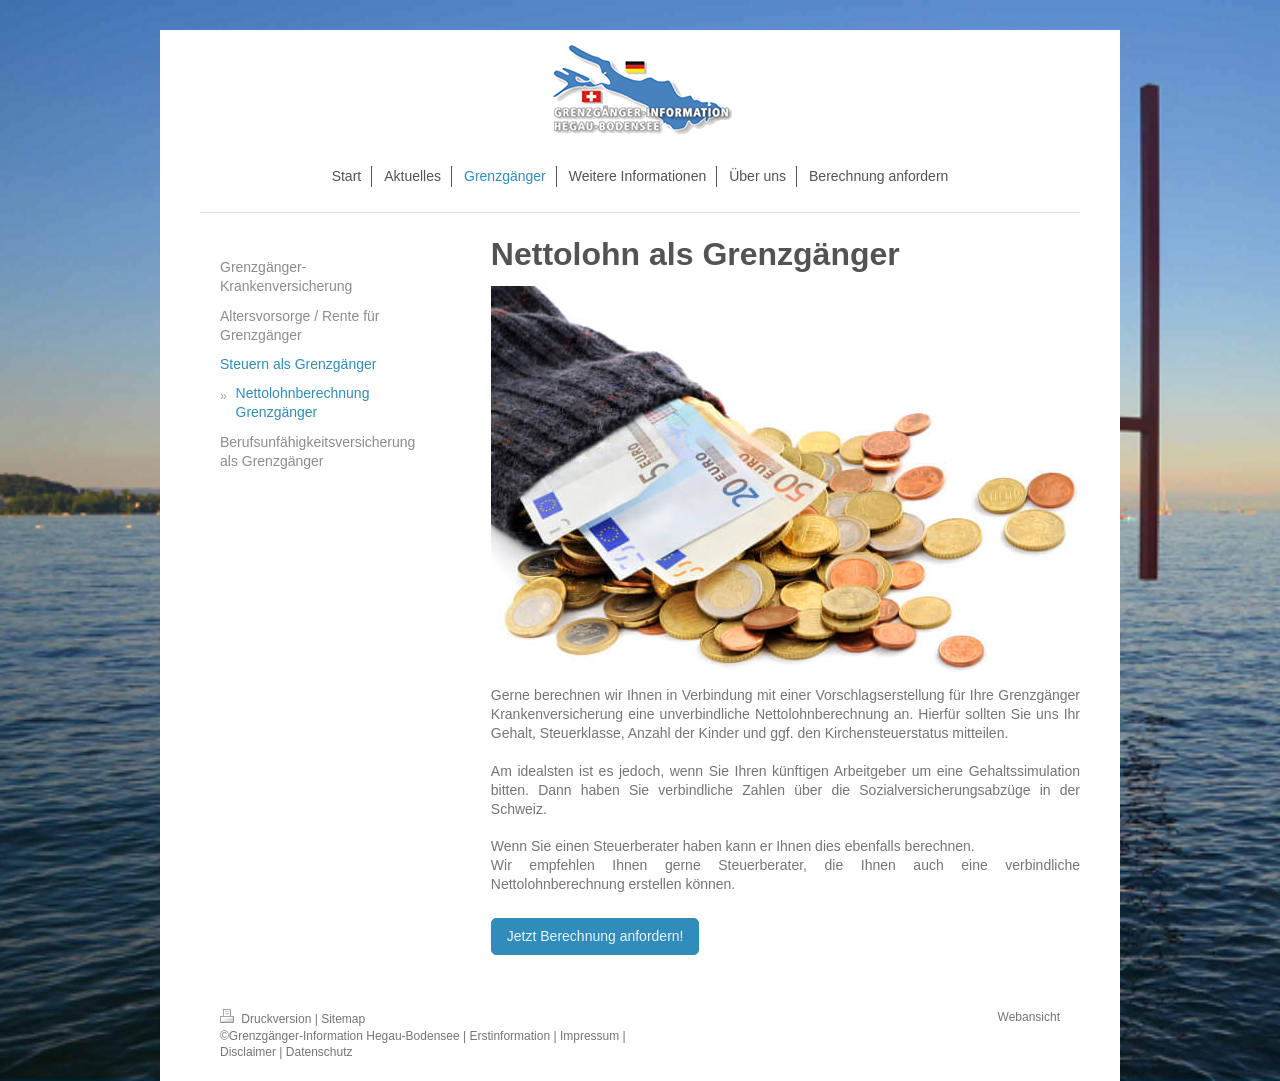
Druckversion (267, 1019)
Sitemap (343, 1019)
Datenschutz (319, 1052)
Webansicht (1029, 1017)
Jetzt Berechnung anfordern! (595, 936)
